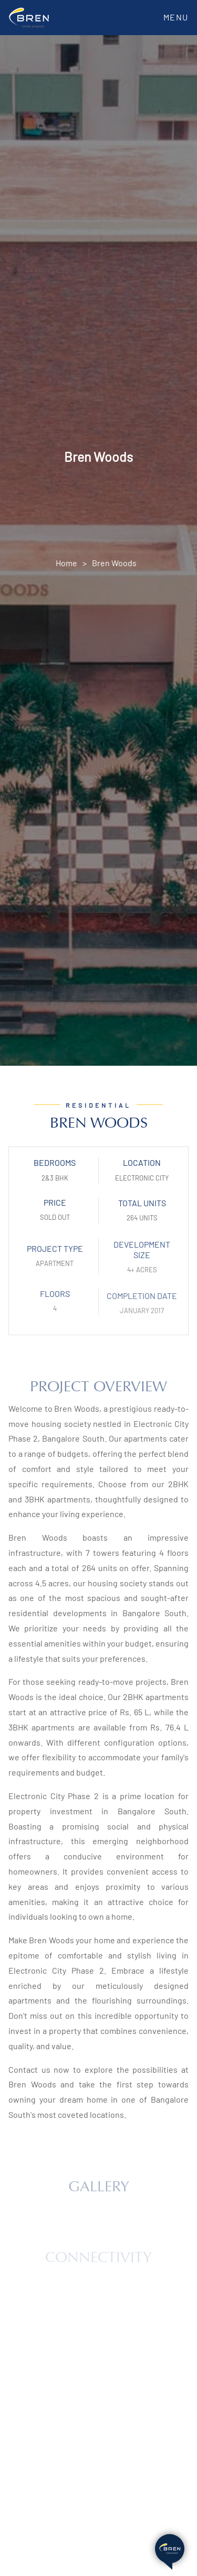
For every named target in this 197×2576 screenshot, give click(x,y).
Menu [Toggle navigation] (176, 17)
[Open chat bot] (169, 2548)
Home (66, 563)
